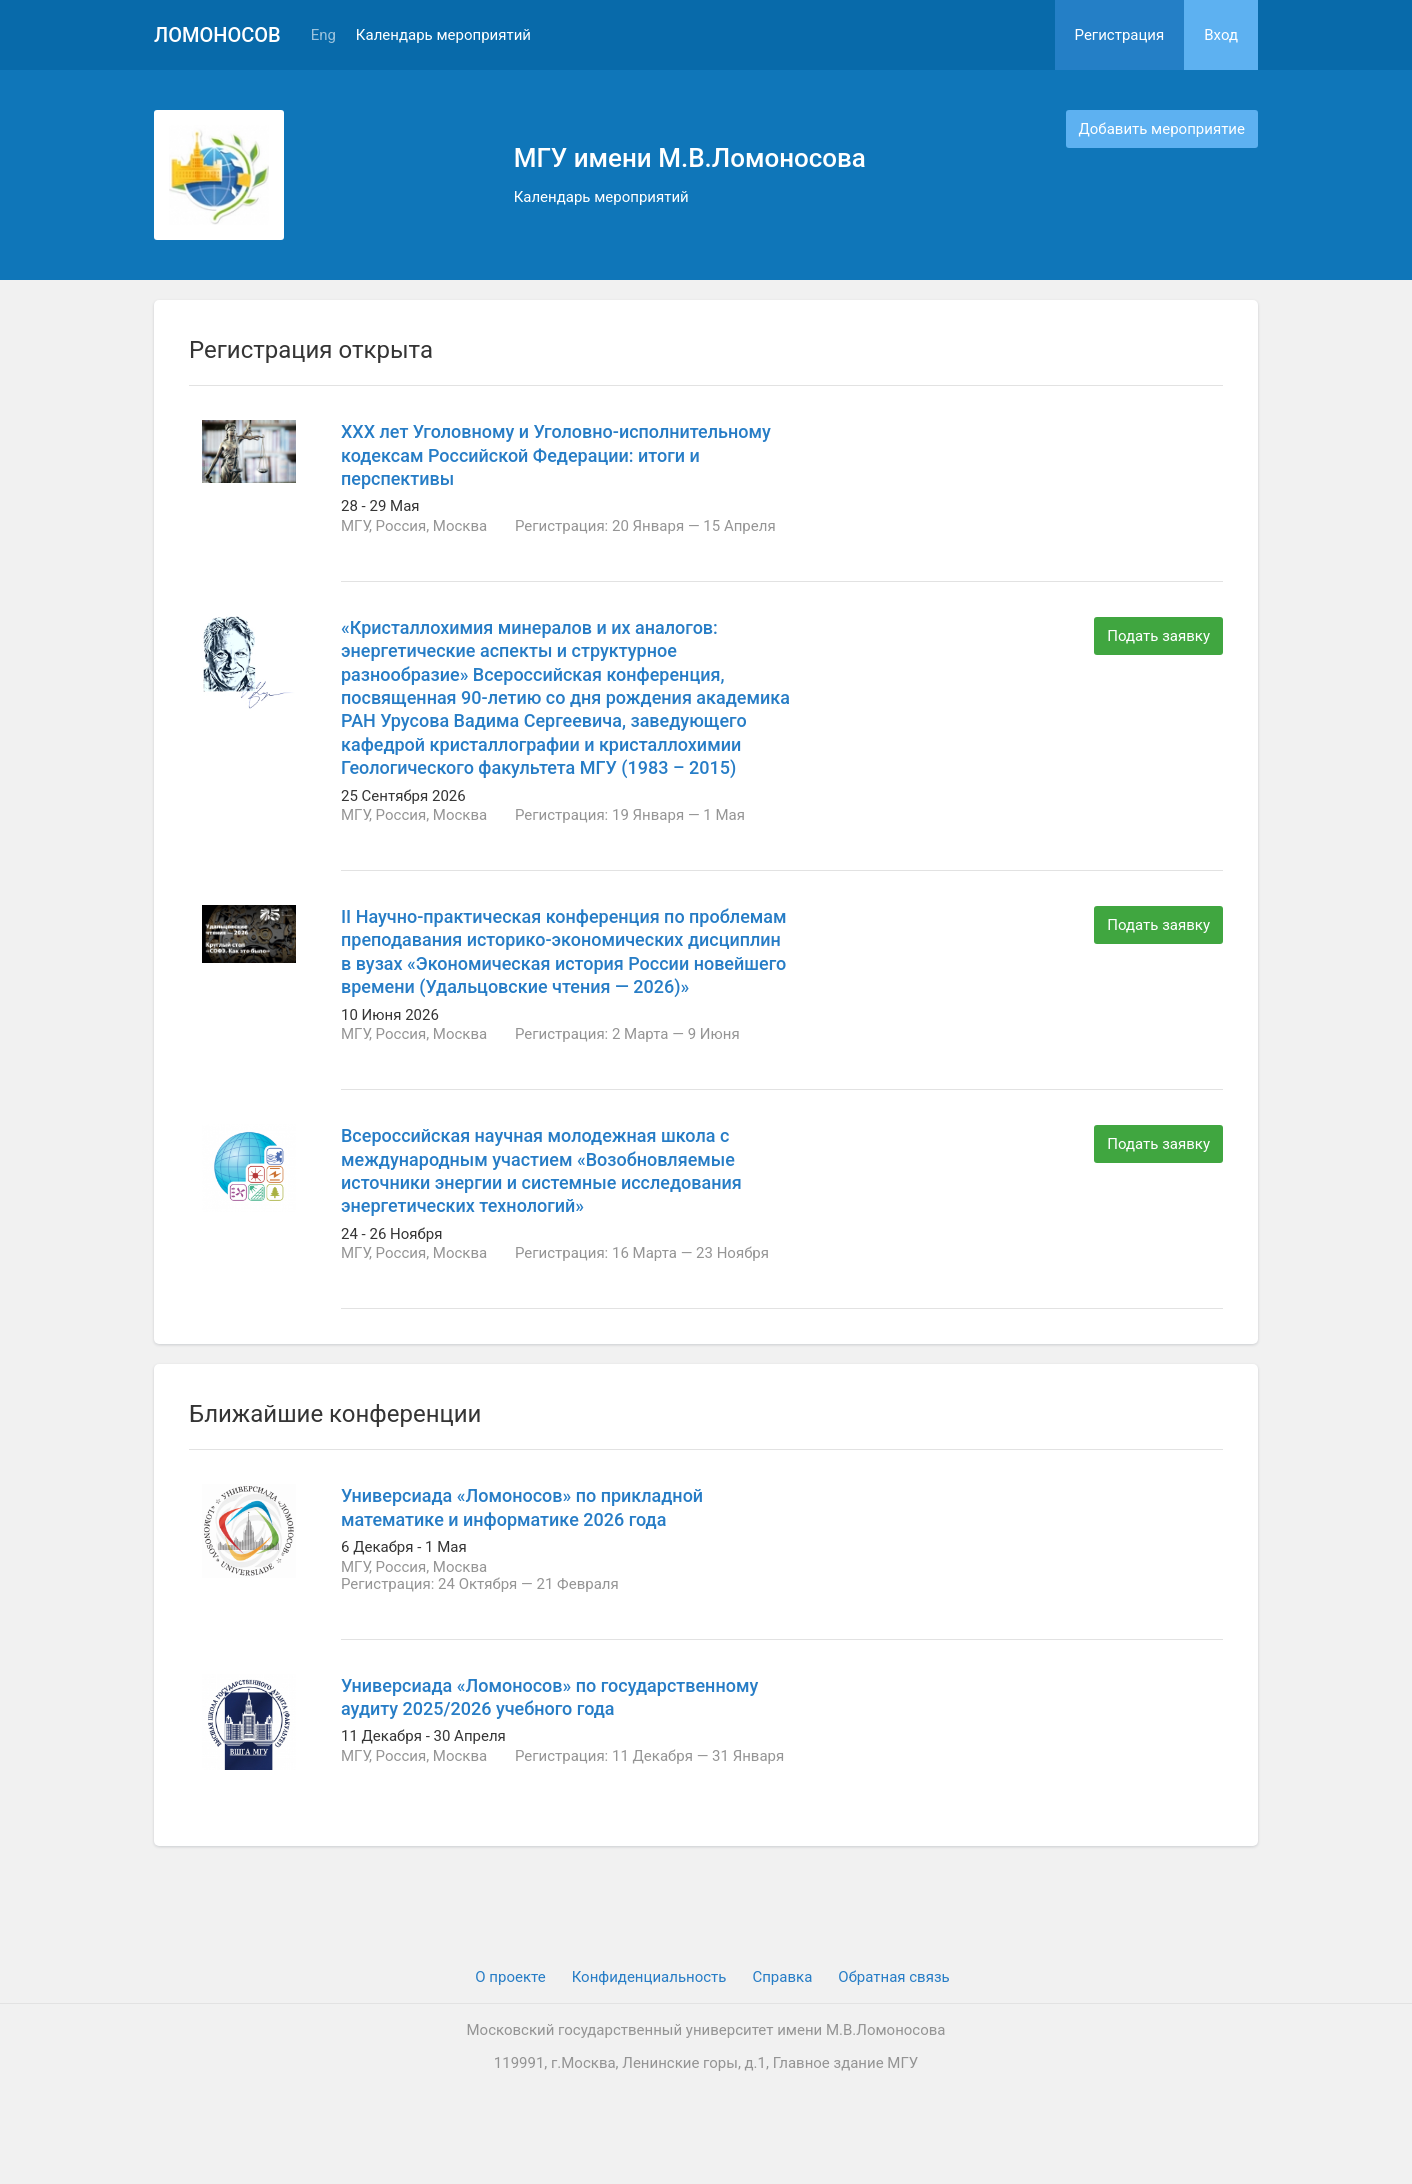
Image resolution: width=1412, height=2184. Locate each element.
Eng (323, 35)
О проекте (510, 1977)
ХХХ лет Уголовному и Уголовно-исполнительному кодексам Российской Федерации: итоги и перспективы (556, 455)
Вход (1221, 35)
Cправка (782, 1977)
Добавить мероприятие (1162, 129)
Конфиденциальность (649, 1977)
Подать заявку (1158, 636)
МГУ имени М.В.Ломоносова (690, 158)
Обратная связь (893, 1977)
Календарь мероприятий (443, 35)
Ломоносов (217, 35)
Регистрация (1120, 35)
